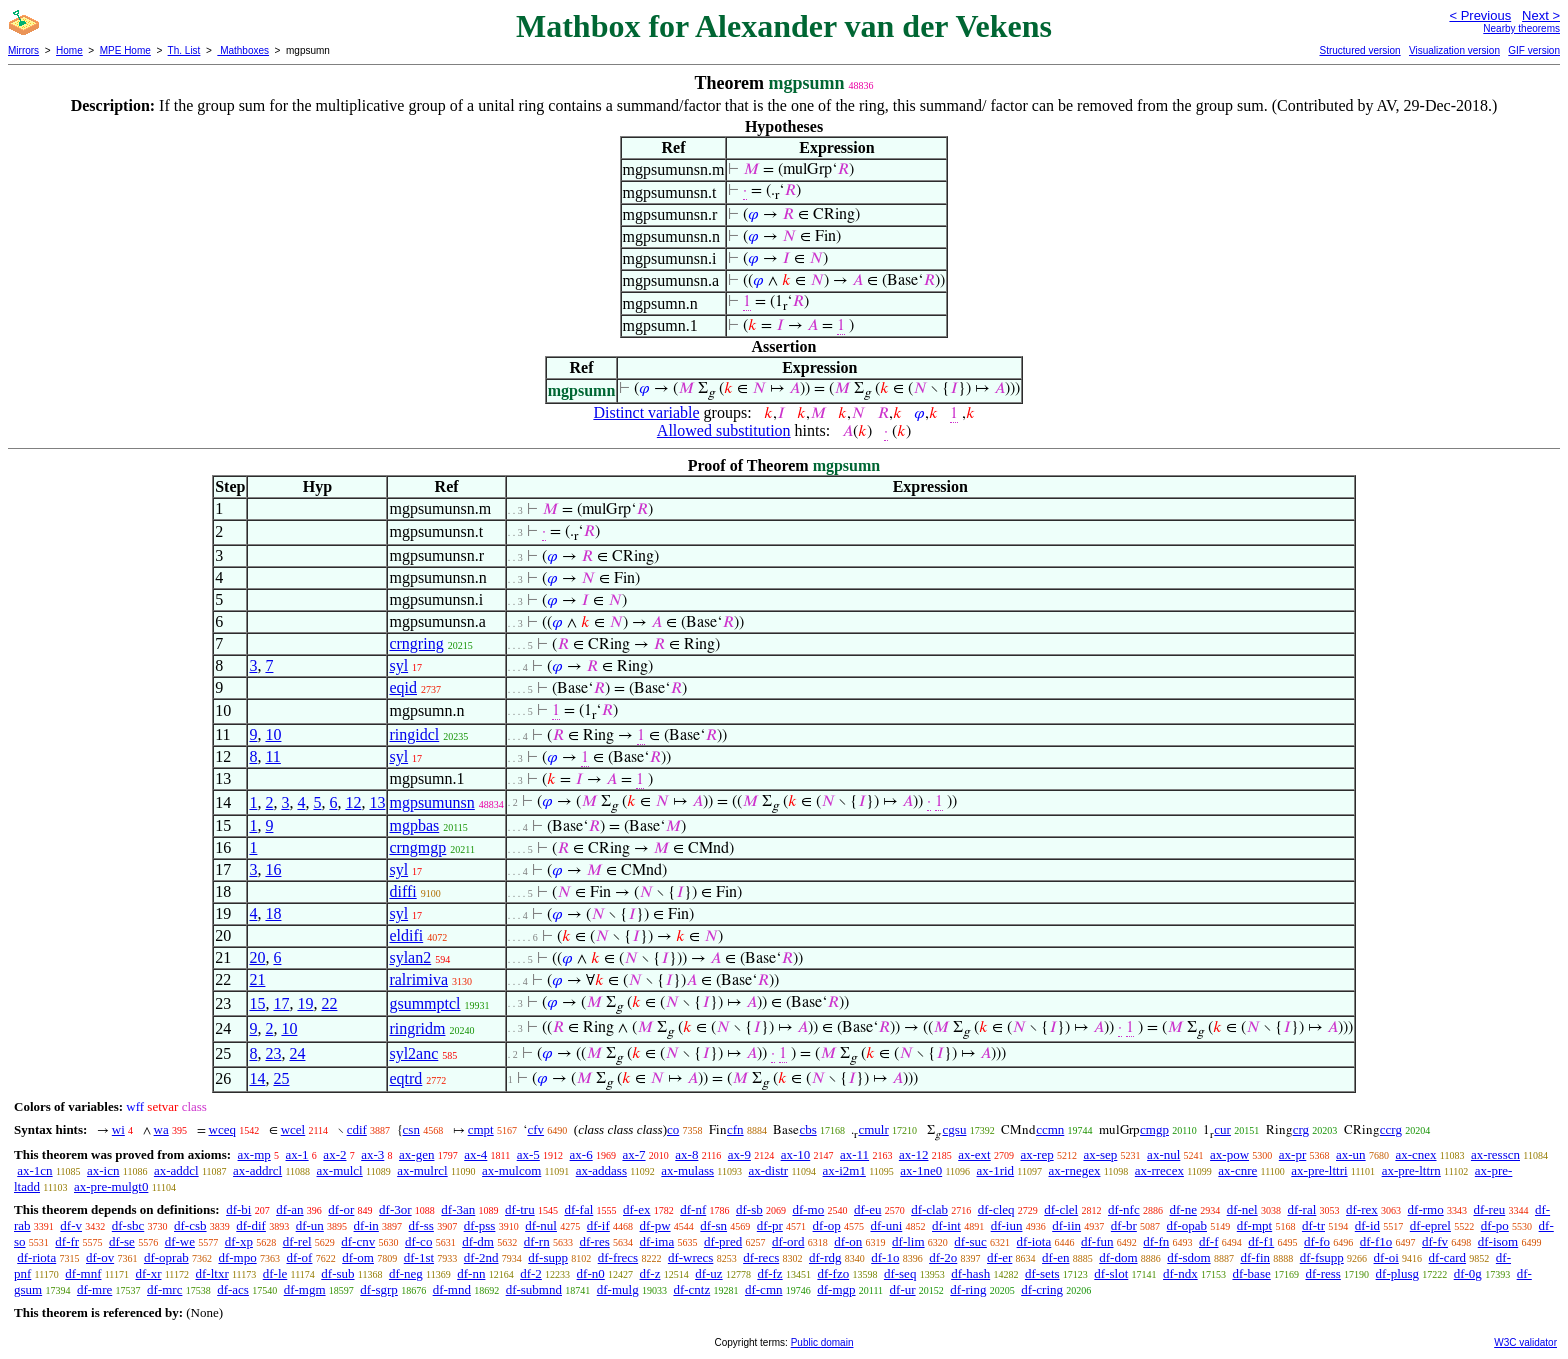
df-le (275, 1273)
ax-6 (581, 1154)
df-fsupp (1322, 1257)
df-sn (713, 1225)
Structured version (1359, 50)
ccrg (1391, 1129)
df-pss (480, 1225)
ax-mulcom (511, 1170)
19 (305, 1003)
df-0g (1468, 1273)
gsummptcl (424, 1003)
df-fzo (833, 1273)
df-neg (406, 1273)
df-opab (1187, 1225)
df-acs (233, 1289)
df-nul (541, 1225)
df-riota (36, 1257)
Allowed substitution (724, 430)
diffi (402, 891)
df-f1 (1261, 1241)
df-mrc (164, 1289)
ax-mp (254, 1154)
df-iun (1007, 1225)
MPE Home (125, 50)
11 (272, 756)
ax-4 (475, 1154)
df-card (1448, 1257)
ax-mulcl (340, 1170)
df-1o (885, 1257)
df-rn (537, 1241)
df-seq (900, 1273)
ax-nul (1163, 1154)
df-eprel (1430, 1225)
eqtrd (405, 1078)
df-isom (1498, 1241)
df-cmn (764, 1289)
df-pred (723, 1241)
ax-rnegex (1074, 1170)
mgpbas (414, 825)
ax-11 (854, 1154)
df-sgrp (379, 1289)
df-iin (1066, 1225)
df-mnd (452, 1289)
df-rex (1362, 1209)
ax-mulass (687, 1170)
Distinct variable (646, 412)
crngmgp (417, 847)
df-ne (1182, 1209)
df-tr (1313, 1225)
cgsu (955, 1129)
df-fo (1317, 1241)
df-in (366, 1225)
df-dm (478, 1241)
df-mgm (305, 1289)
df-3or (395, 1209)
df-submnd (534, 1289)
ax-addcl (176, 1170)
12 (353, 802)
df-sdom (1188, 1257)
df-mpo (237, 1257)
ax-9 (739, 1154)
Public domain (822, 1342)
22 (329, 1003)
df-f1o (1376, 1241)
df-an (289, 1209)
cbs (807, 1129)
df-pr (770, 1225)
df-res (594, 1241)
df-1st (419, 1257)
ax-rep (1036, 1154)
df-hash (970, 1273)
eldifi (406, 935)
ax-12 (914, 1154)
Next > (1541, 15)
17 (281, 1003)
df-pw (655, 1225)
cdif (357, 1129)
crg (1301, 1129)
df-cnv (358, 1241)
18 (273, 913)
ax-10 (796, 1154)
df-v (71, 1225)
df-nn (471, 1273)
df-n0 (591, 1273)
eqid (403, 687)
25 (281, 1078)
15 (257, 1003)
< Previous (1480, 15)
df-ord (788, 1241)
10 (273, 734)
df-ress (1322, 1273)
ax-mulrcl (422, 1170)
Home (69, 50)
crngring (416, 643)
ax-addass (601, 1170)
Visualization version (1454, 50)
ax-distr (768, 1170)
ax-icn (103, 1170)
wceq (222, 1129)
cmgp (1154, 1129)
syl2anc (413, 1053)
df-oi (1386, 1257)
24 (297, 1053)
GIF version (1534, 50)
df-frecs (618, 1257)
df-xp (239, 1241)
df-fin (1255, 1257)
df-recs (761, 1257)
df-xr (148, 1273)
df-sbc (128, 1225)
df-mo (808, 1209)
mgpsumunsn (431, 802)
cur (1222, 1129)
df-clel (1061, 1209)
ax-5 (528, 1154)
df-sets (1042, 1273)
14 (257, 1078)
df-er (999, 1257)
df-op (827, 1225)
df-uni (886, 1225)
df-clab (929, 1209)
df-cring (1042, 1289)
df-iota (1034, 1241)
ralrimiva (418, 979)
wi (118, 1129)
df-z (650, 1273)
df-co (418, 1241)
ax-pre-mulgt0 (111, 1186)
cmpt (481, 1129)
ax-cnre (1237, 1170)
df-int (946, 1225)
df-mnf (83, 1273)
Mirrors (23, 50)
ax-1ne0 (921, 1170)
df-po (1495, 1225)
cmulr (873, 1129)
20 (257, 957)
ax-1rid (996, 1170)
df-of (299, 1257)
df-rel (297, 1241)
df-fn (1156, 1241)
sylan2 (410, 957)
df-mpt (1254, 1225)
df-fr (67, 1241)
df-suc (970, 1241)
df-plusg (1397, 1273)
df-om (358, 1257)
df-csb (190, 1225)
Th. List (184, 50)
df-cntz (691, 1289)
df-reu (1489, 1209)
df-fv (1435, 1241)
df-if (598, 1225)
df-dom (1118, 1257)
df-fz (769, 1273)
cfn (735, 1129)
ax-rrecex (1159, 1170)
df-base (1251, 1273)
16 (273, 869)
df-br (1124, 1225)
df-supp (548, 1257)
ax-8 (686, 1154)
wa (161, 1129)
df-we (180, 1241)
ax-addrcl (257, 1170)
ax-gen (416, 1154)
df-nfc (1124, 1209)
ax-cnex (1415, 1154)
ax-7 (633, 1154)
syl (398, 665)
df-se (122, 1241)
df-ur (903, 1289)
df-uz (708, 1273)
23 (273, 1053)
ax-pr (1292, 1154)
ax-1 (297, 1154)
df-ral (1301, 1209)
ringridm (417, 1028)
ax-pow (1229, 1154)
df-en (1055, 1257)
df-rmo (1426, 1209)
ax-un (1351, 1154)
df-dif (251, 1225)
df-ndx (1180, 1273)
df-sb (749, 1209)
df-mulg (618, 1289)
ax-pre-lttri (1319, 1170)
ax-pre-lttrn (1411, 1170)
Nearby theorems (1521, 28)
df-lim (908, 1241)
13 (377, 802)
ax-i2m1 (844, 1170)
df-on (848, 1241)
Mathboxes (243, 50)
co (673, 1129)
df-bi (238, 1209)
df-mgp (836, 1289)
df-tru (520, 1209)
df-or (341, 1209)
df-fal (578, 1209)
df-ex (636, 1209)
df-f (1209, 1241)
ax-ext (974, 1154)
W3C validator (1525, 1342)
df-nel (1242, 1209)
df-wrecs (690, 1257)
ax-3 (372, 1154)
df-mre (94, 1289)
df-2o (943, 1257)
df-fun (1097, 1241)
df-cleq (996, 1209)
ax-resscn (1495, 1154)
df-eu (867, 1209)
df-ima (657, 1241)
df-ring (968, 1289)
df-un (310, 1225)
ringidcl (414, 734)
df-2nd (481, 1257)
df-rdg (825, 1257)
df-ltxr (212, 1273)
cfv (535, 1129)
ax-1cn (34, 1170)
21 (257, 979)
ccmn (1050, 1129)
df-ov (100, 1257)
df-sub (337, 1273)
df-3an (458, 1209)
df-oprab (166, 1257)
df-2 (531, 1273)
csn (411, 1129)
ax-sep (1100, 1154)
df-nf (693, 1209)
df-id (1367, 1225)
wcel (293, 1129)
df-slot (1111, 1273)
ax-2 (334, 1154)
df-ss (421, 1225)
